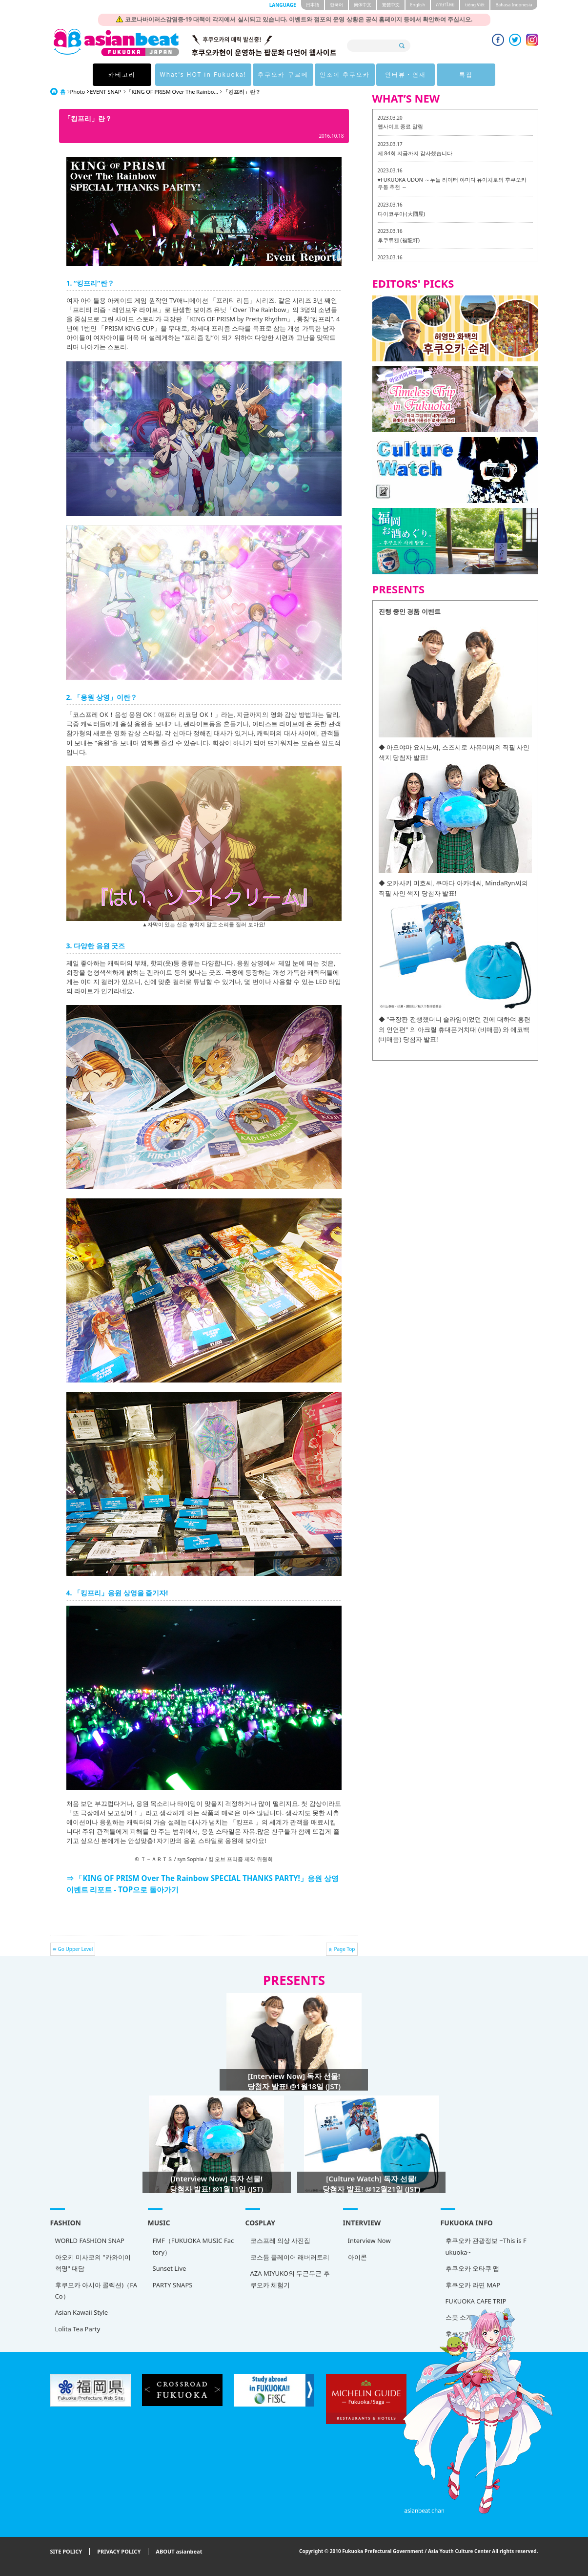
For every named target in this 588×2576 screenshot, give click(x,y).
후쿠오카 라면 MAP (473, 2285)
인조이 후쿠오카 (345, 74)
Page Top (344, 1949)
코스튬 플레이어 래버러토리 (290, 2257)
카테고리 (122, 74)
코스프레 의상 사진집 (280, 2240)
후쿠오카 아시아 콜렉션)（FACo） (96, 2291)
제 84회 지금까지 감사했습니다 (415, 153)
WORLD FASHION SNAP (89, 2240)
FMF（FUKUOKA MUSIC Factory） (193, 2246)
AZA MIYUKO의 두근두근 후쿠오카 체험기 (290, 2279)
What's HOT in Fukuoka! (203, 74)
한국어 (336, 4)
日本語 (312, 4)
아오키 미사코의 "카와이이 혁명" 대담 (93, 2263)
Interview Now (369, 2240)
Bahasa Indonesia (513, 4)
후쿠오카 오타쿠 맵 (473, 2268)
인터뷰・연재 (405, 74)
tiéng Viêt (475, 4)
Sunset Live (169, 2268)
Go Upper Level (75, 1949)
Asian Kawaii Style (81, 2312)
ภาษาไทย (445, 4)
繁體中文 (391, 4)
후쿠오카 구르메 (283, 74)
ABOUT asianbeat (179, 2551)
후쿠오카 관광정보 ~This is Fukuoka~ (486, 2246)
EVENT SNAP (105, 91)
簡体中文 (362, 4)
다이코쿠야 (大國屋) (401, 213)
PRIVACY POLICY (119, 2551)
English (418, 4)
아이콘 (357, 2257)
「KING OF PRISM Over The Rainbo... (172, 91)
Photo (77, 91)
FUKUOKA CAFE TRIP (476, 2301)
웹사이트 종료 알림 (401, 126)
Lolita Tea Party (78, 2329)
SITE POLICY (66, 2551)
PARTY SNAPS (173, 2285)
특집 (466, 74)
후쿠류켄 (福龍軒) (399, 240)
